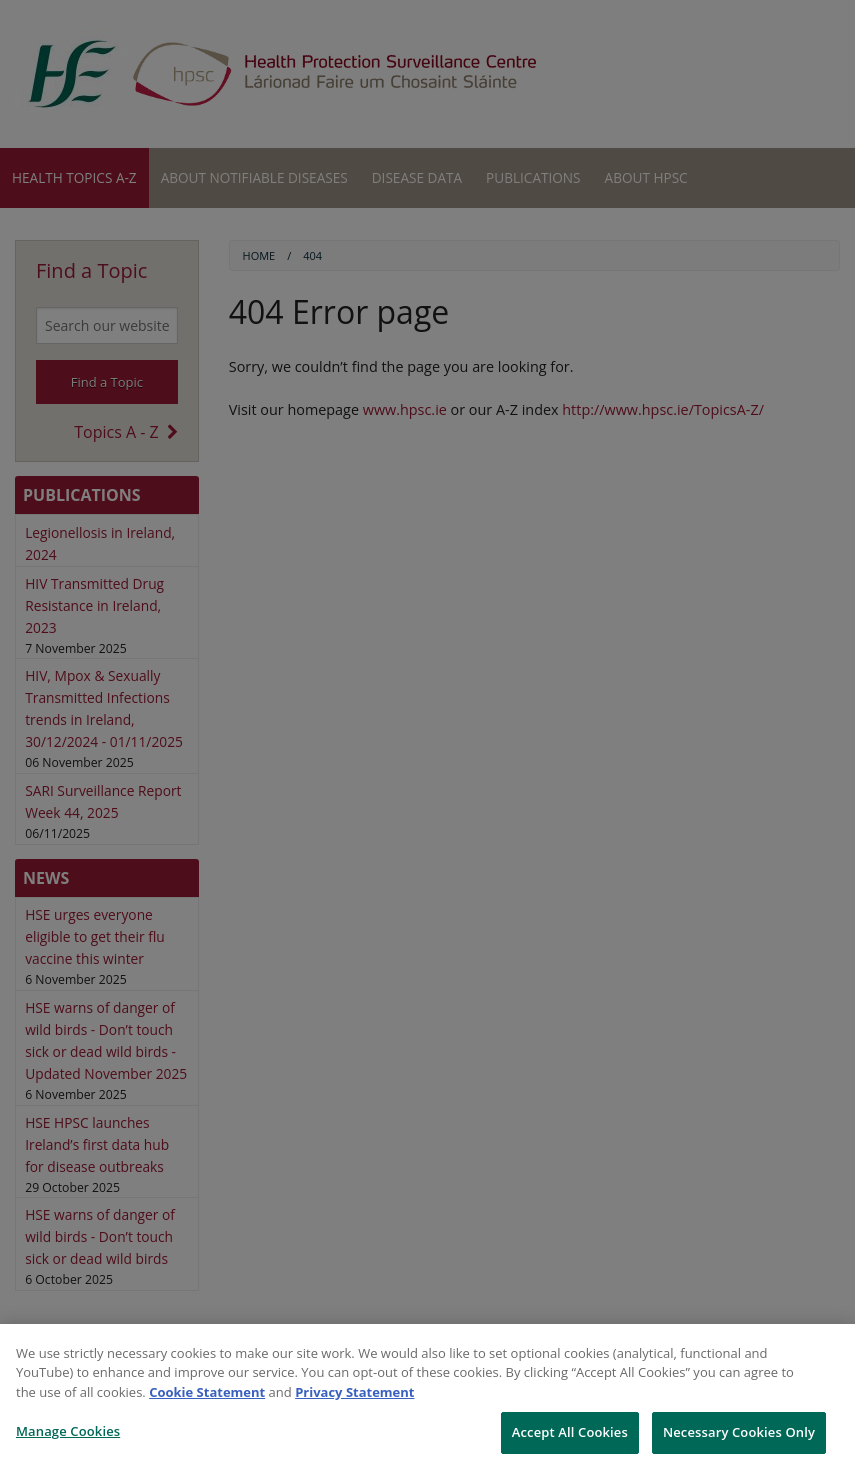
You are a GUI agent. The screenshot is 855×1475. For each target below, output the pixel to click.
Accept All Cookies (570, 1432)
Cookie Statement (207, 1392)
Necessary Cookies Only (739, 1432)
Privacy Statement (354, 1392)
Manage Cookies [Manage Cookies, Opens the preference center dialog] (68, 1431)
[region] (427, 1399)
